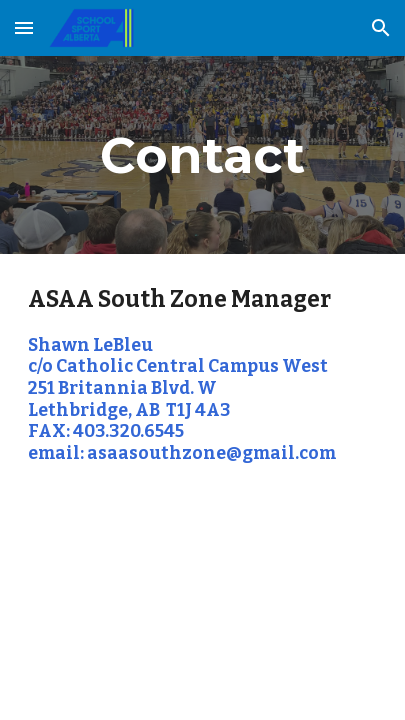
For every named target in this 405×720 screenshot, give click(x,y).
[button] (24, 27)
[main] (202, 155)
